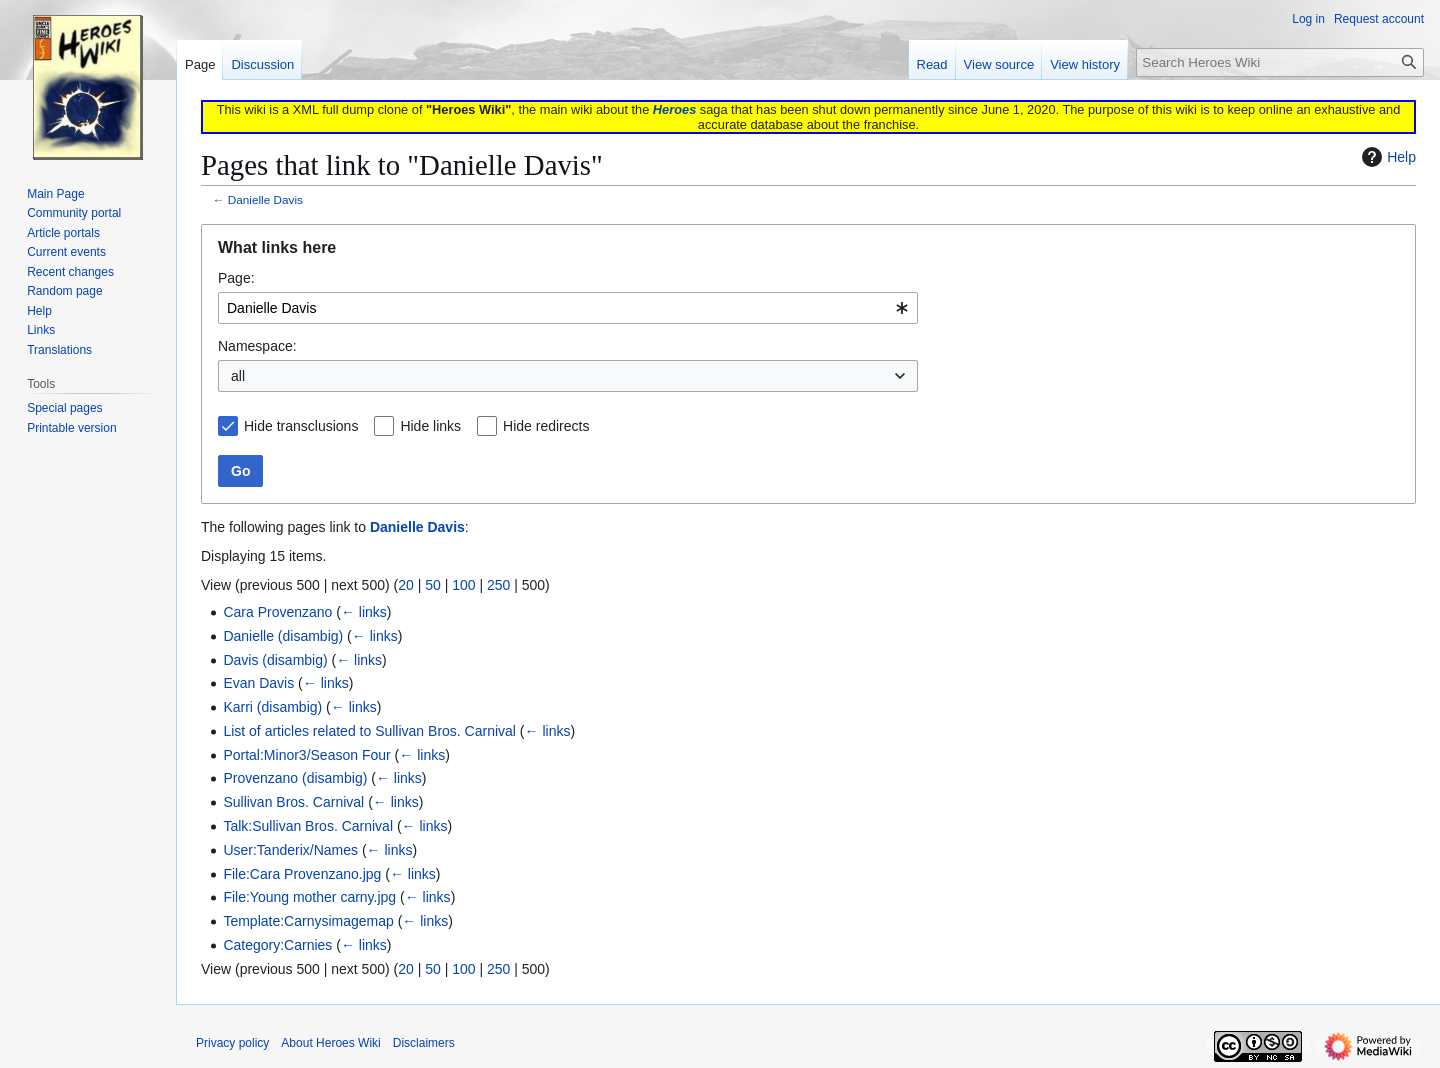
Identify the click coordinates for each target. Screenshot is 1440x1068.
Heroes (674, 109)
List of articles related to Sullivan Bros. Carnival (369, 731)
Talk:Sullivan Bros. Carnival (308, 826)
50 (433, 585)
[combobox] (568, 308)
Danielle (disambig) (283, 636)
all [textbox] (238, 376)
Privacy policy (232, 1043)
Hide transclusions (301, 426)
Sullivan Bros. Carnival (293, 802)
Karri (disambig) (272, 707)
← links (364, 612)
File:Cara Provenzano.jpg (302, 874)
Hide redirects (546, 426)
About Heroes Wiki (330, 1043)
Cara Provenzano (277, 612)
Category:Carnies (277, 945)
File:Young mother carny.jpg (309, 897)
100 (463, 585)
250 (498, 585)
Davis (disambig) (275, 660)
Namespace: (257, 346)
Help (1386, 157)
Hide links (430, 426)
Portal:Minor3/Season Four (306, 755)
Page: (236, 278)
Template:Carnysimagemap (308, 921)
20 (406, 585)
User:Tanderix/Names (290, 850)
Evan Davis (258, 683)
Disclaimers (424, 1043)
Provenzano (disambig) (295, 778)
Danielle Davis (265, 199)
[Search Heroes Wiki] (1280, 62)
